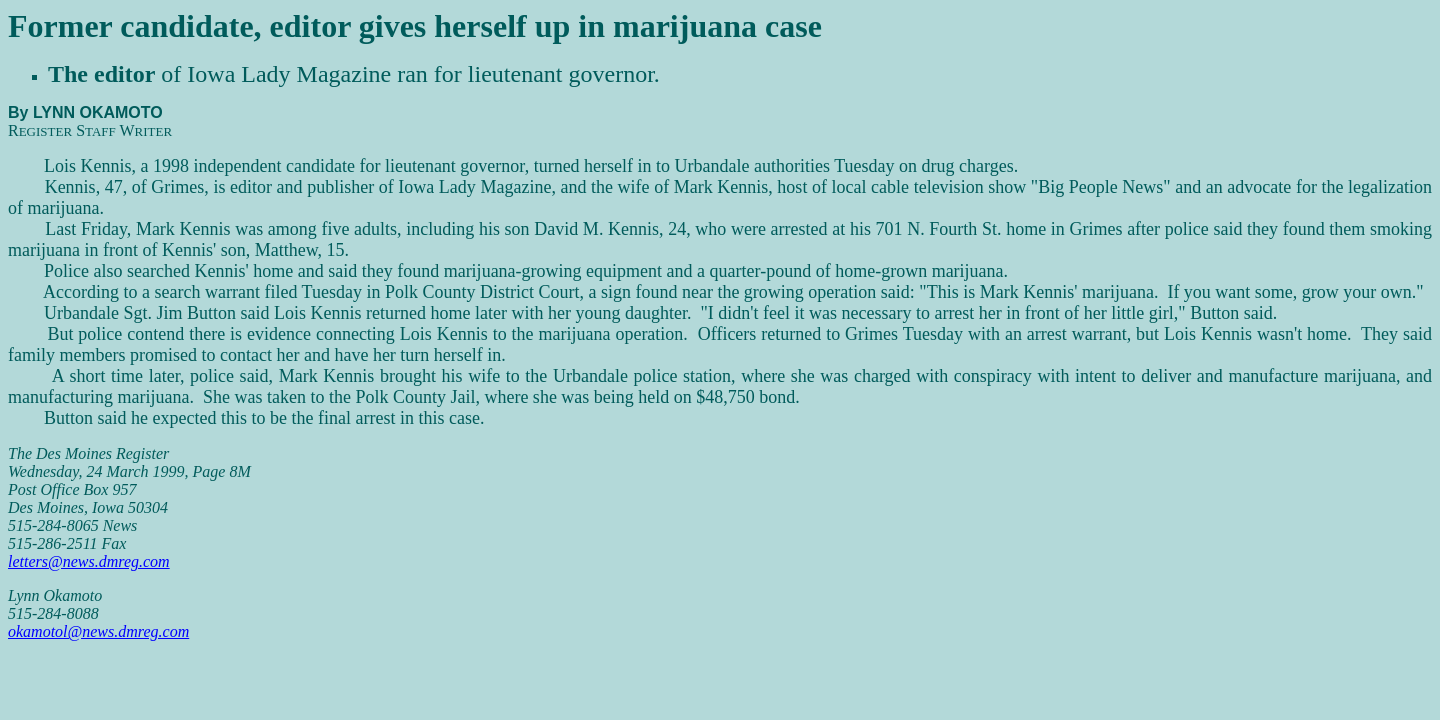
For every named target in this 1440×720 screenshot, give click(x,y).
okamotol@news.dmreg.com (98, 631)
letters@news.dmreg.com (89, 561)
